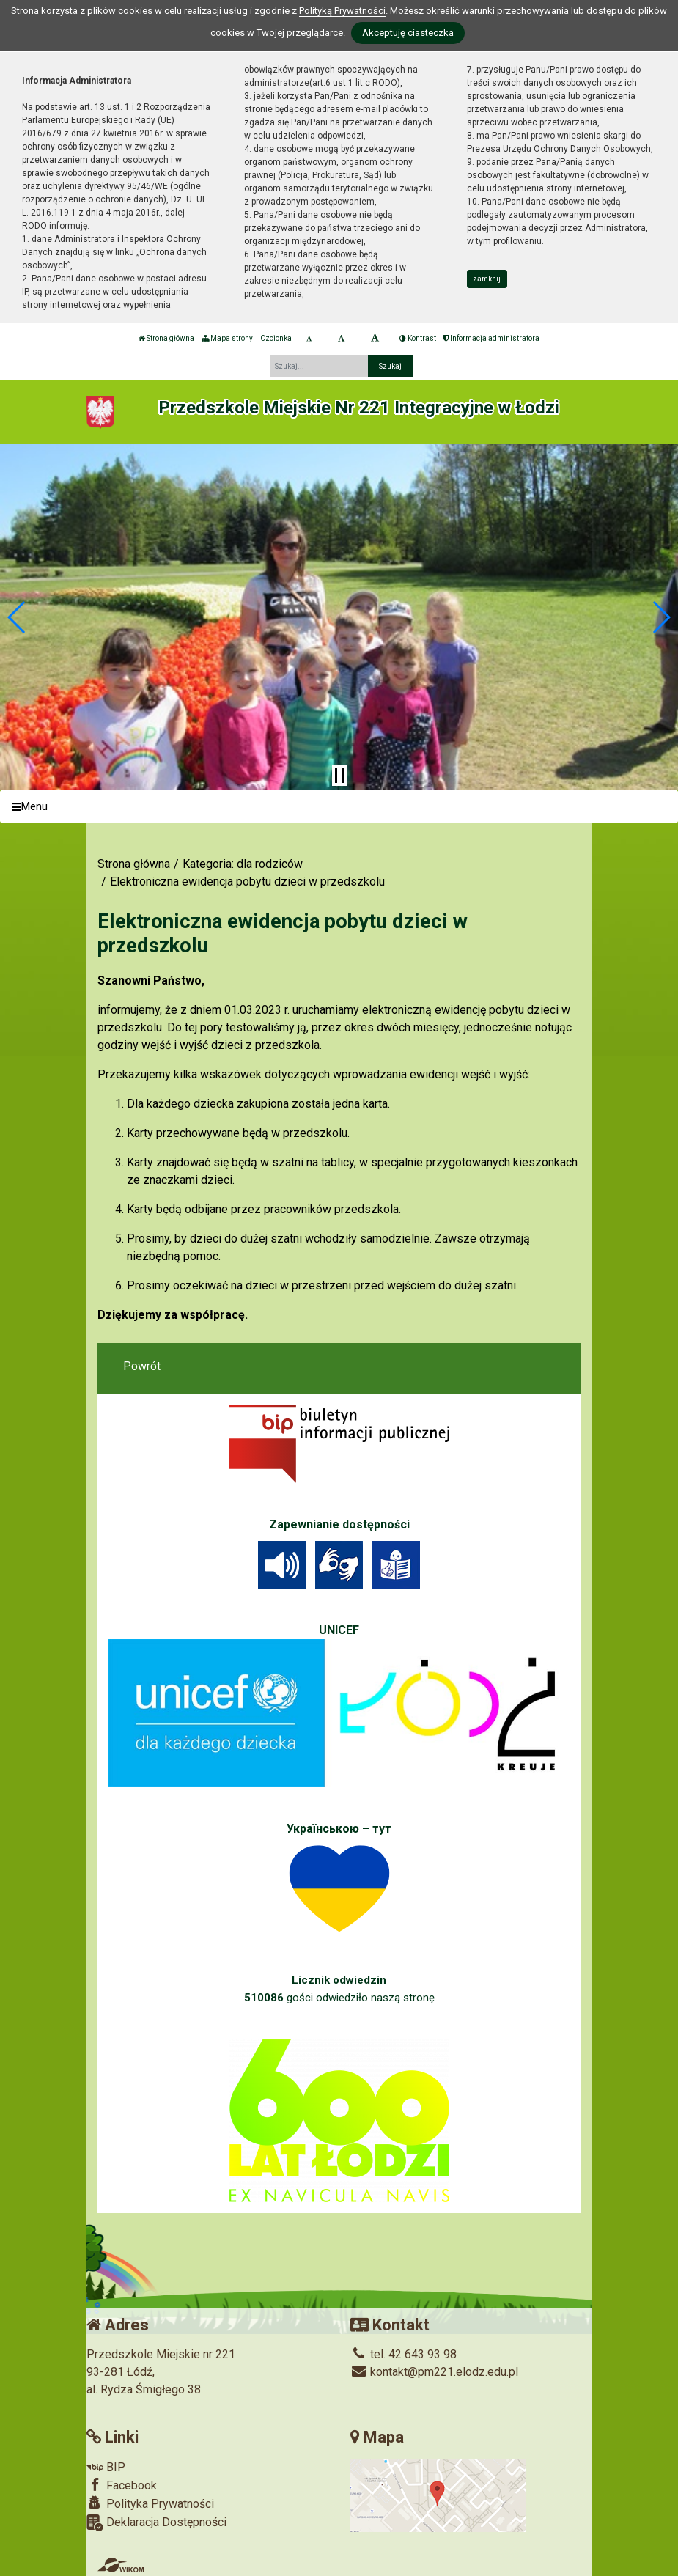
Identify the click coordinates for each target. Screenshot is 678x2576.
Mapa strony (227, 338)
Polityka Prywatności (150, 2503)
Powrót (142, 1366)
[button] (17, 617)
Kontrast (417, 338)
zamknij (487, 279)
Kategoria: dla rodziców (243, 864)
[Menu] (339, 806)
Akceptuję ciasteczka (408, 32)
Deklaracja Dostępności (156, 2522)
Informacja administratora (491, 338)
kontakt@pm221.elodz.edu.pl (434, 2372)
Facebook (121, 2485)
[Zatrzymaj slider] (339, 775)
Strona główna (166, 338)
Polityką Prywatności (342, 10)
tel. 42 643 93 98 (403, 2354)
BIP (105, 2467)
